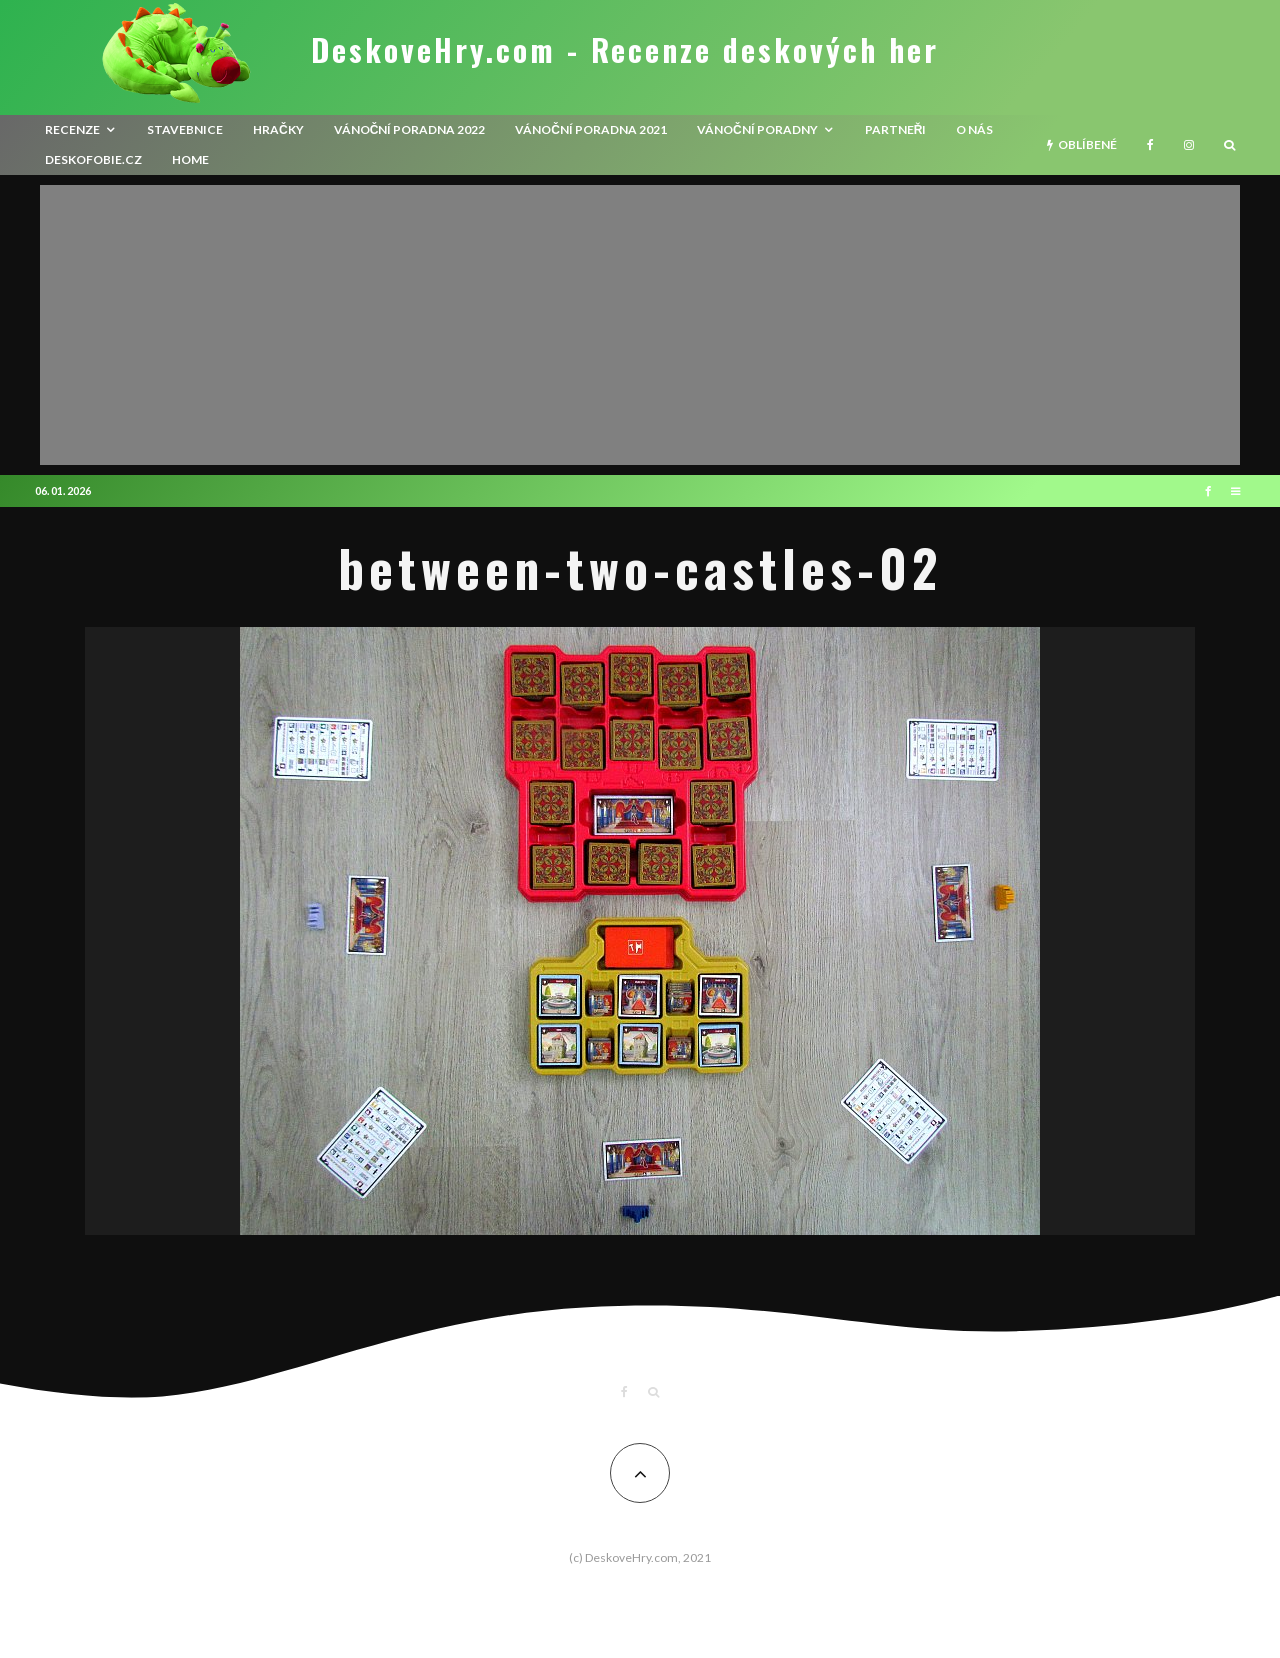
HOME (190, 159)
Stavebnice (185, 129)
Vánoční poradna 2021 (591, 129)
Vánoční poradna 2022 (410, 129)
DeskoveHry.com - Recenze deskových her (625, 50)
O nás (974, 129)
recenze (72, 129)
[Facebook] (1150, 145)
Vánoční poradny (757, 129)
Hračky (278, 129)
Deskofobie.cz (93, 159)
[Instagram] (1189, 145)
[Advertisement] (640, 325)
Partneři (896, 129)
